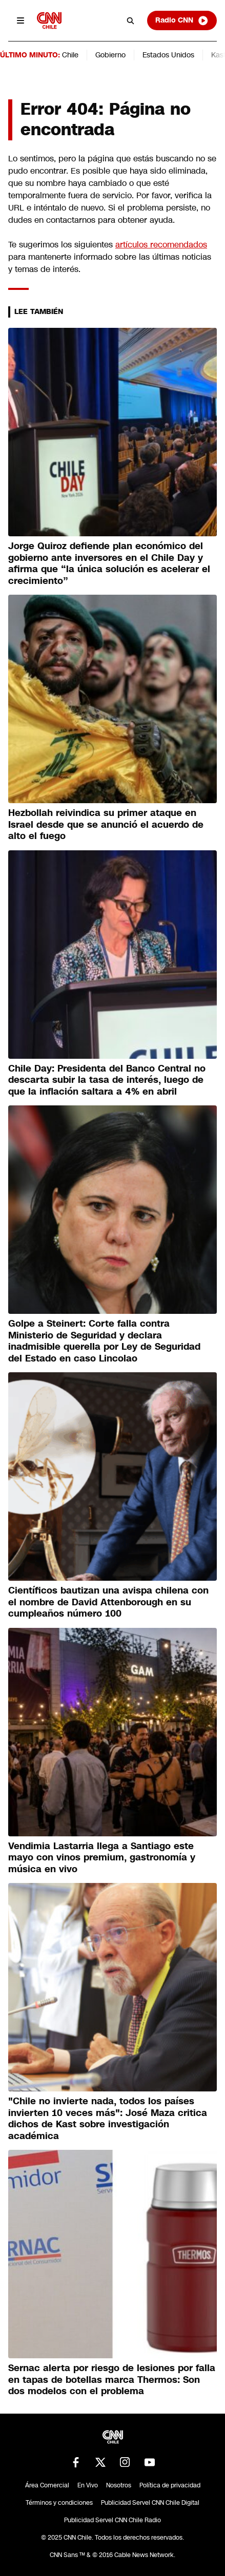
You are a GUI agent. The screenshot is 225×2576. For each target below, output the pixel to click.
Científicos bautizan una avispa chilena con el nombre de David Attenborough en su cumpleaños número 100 (108, 1602)
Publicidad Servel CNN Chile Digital (150, 2503)
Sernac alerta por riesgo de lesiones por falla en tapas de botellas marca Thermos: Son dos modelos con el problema (111, 2379)
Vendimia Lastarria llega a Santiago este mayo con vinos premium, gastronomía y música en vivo (101, 1857)
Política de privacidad (169, 2485)
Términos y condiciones (59, 2503)
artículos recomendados (161, 244)
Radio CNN (182, 20)
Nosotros (118, 2485)
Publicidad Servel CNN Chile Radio (112, 2520)
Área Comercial (47, 2485)
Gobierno (110, 55)
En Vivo (87, 2485)
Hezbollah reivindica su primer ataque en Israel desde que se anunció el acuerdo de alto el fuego (105, 824)
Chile (70, 55)
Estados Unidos (168, 55)
